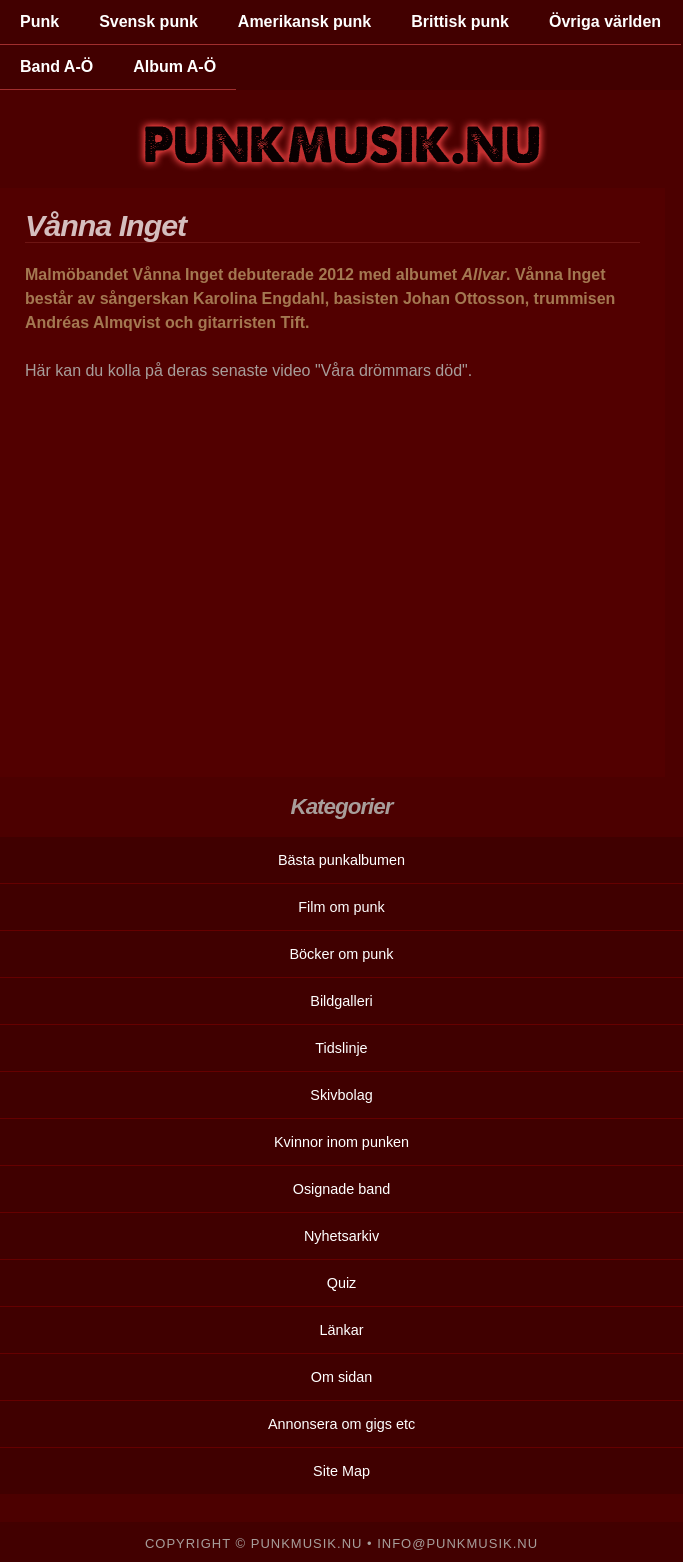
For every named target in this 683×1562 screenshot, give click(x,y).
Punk (39, 21)
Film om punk (341, 907)
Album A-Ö (174, 66)
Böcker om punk (342, 954)
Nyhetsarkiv (341, 1236)
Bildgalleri (341, 1001)
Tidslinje (341, 1048)
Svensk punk (148, 21)
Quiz (342, 1283)
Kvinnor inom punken (341, 1142)
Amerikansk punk (304, 21)
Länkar (341, 1330)
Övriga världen (605, 21)
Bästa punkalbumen (341, 860)
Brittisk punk (460, 21)
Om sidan (342, 1377)
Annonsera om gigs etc (341, 1424)
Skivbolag (341, 1095)
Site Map (341, 1471)
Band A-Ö (56, 66)
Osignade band (342, 1189)
